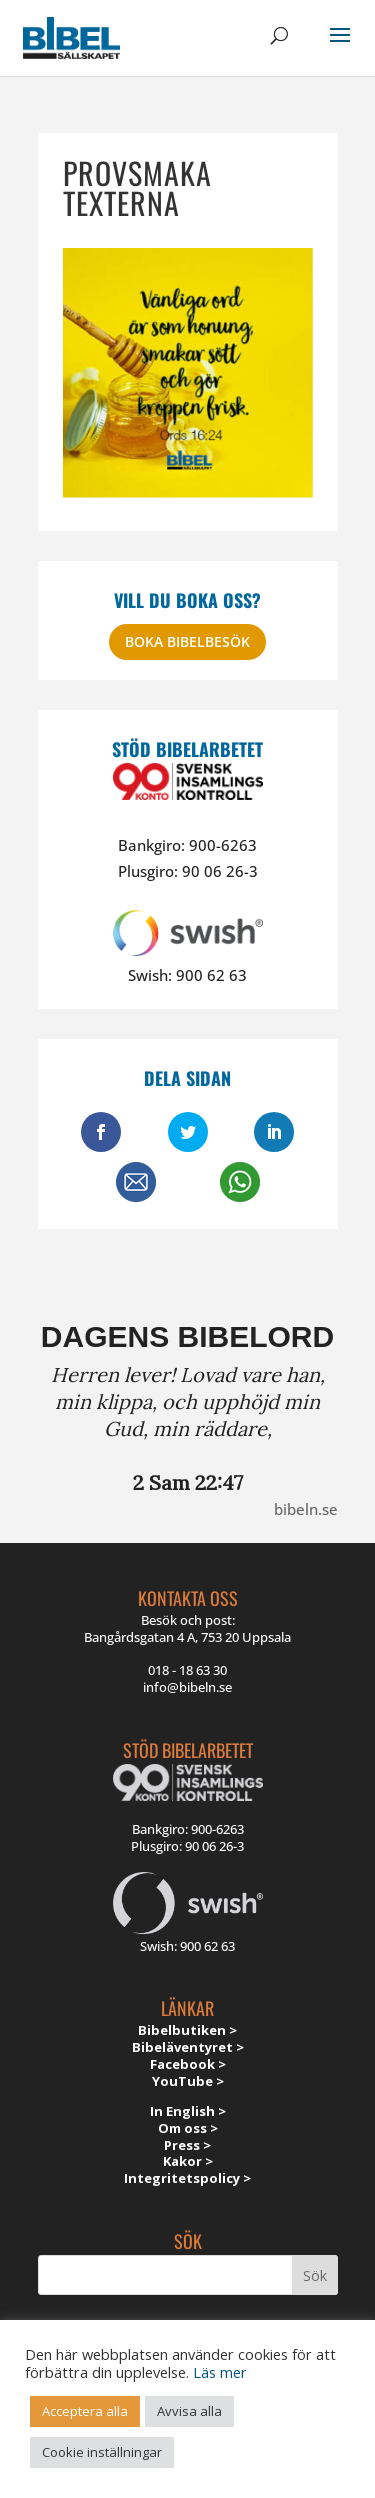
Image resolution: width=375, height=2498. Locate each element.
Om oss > (188, 2128)
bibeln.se (306, 1509)
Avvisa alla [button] (189, 2411)
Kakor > (188, 2161)
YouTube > (188, 2081)
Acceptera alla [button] (85, 2411)
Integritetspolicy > (187, 2178)
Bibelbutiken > (187, 2030)
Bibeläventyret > (188, 2047)
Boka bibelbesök (187, 641)
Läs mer (220, 2372)
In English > (188, 2111)
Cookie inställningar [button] (102, 2452)
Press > (187, 2145)
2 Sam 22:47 (188, 1482)
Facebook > (188, 2064)
